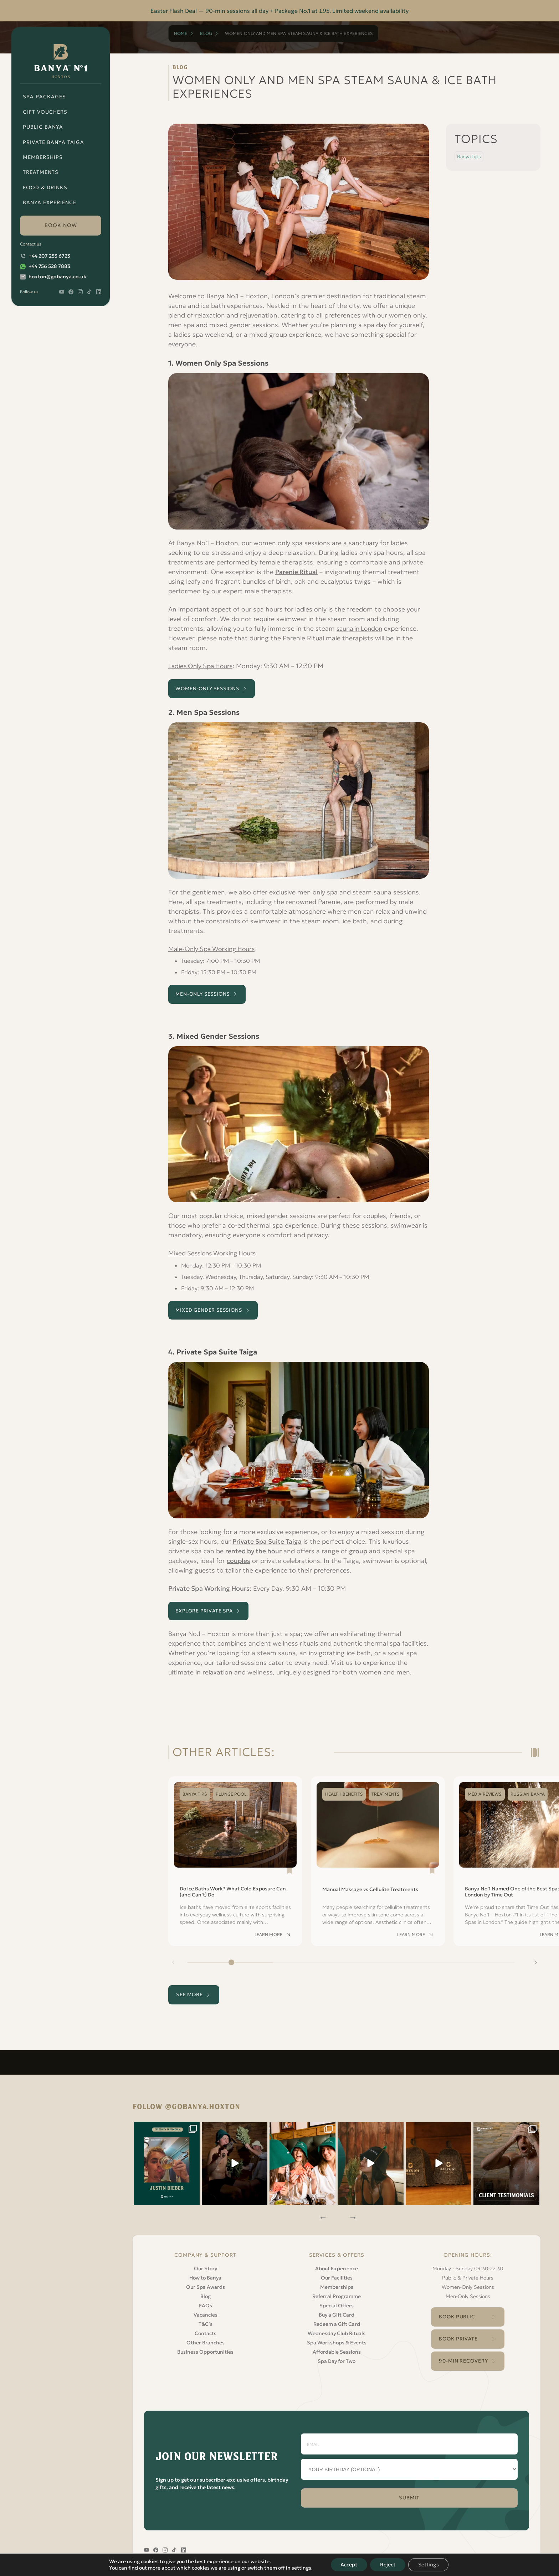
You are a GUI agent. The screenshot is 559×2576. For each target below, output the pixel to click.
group (359, 1555)
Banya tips (469, 156)
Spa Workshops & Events (336, 2338)
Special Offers (336, 2301)
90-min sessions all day (236, 10)
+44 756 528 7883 (49, 266)
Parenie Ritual (296, 572)
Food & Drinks (45, 187)
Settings (430, 2565)
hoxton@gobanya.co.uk (57, 276)
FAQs (205, 2301)
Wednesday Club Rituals (336, 2329)
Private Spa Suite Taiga (267, 1545)
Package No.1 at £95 (302, 10)
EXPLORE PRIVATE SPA (208, 1615)
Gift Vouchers (45, 112)
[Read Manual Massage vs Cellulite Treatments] (378, 1866)
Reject (387, 2565)
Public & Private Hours (467, 2274)
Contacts (205, 2329)
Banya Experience (49, 202)
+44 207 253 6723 (49, 256)
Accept (347, 2565)
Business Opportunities (205, 2348)
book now (61, 225)
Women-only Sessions (211, 689)
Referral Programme (336, 2292)
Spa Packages (44, 96)
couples (239, 1564)
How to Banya (205, 2274)
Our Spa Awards (205, 2283)
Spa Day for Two (336, 2357)
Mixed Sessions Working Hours (214, 1255)
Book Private (458, 2336)
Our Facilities (337, 2274)
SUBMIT (409, 2497)
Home (180, 33)
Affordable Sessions (337, 2348)
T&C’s (205, 2320)
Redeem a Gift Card (336, 2320)
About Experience (336, 2264)
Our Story (205, 2264)
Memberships (43, 157)
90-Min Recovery (463, 2359)
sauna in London (361, 628)
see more (191, 2001)
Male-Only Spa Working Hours (213, 950)
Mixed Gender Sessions (212, 1313)
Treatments (40, 172)
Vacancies (205, 2311)
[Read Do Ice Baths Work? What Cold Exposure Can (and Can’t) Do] (235, 1866)
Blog (206, 33)
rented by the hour (254, 1555)
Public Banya (43, 127)
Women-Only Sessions (468, 2283)
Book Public (457, 2313)
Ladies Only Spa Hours (202, 666)
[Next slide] (535, 1968)
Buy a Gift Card (336, 2311)
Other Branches (205, 2338)
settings (299, 2568)
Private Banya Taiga (53, 142)
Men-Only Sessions (206, 996)
